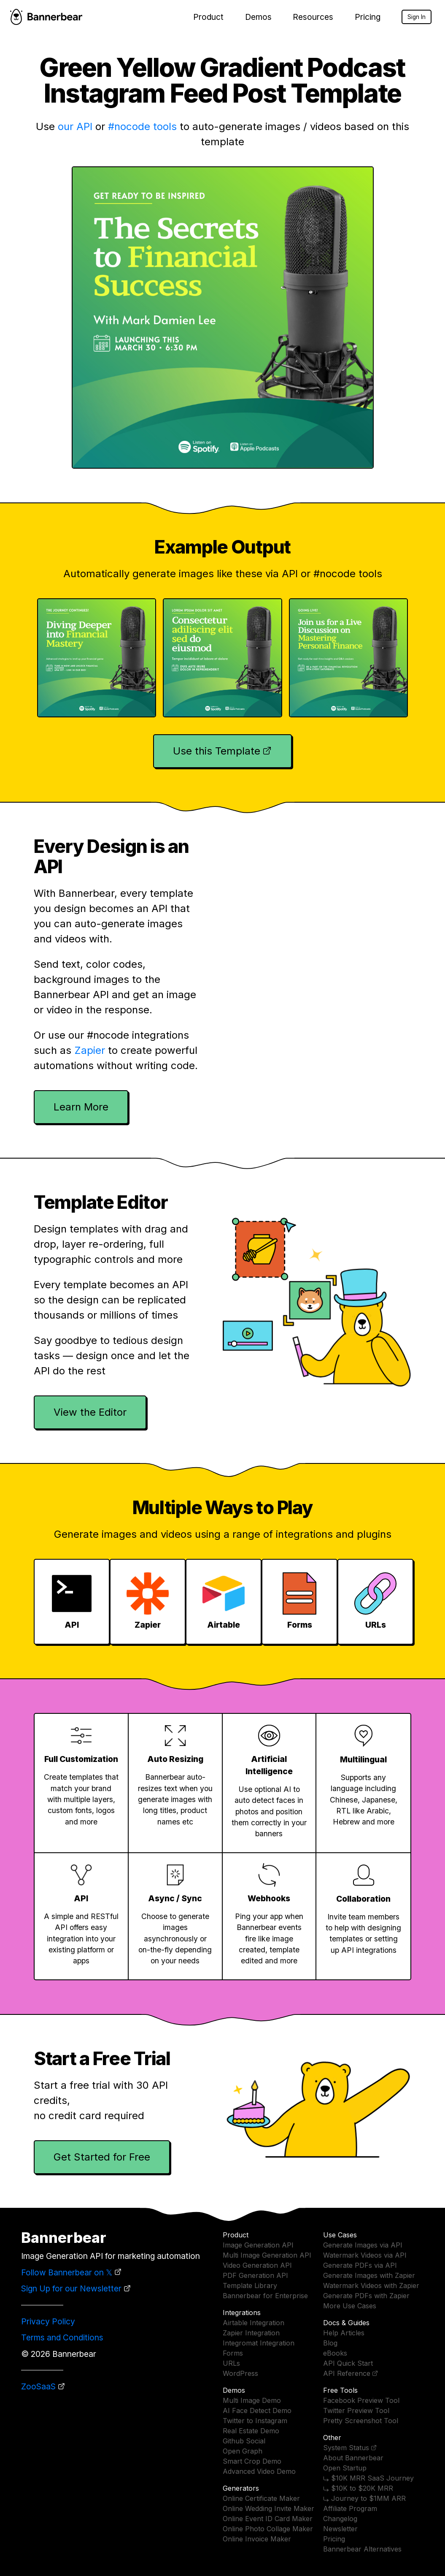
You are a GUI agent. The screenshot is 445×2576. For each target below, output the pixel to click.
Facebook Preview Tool (361, 2400)
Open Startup (345, 2468)
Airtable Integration (253, 2322)
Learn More (81, 1107)
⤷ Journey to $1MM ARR (364, 2498)
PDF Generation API (255, 2275)
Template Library (250, 2285)
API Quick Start (348, 2363)
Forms (233, 2353)
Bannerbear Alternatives (362, 2549)
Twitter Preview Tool (356, 2410)
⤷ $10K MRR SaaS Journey (368, 2478)
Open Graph (242, 2451)
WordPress (240, 2373)
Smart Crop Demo (252, 2461)
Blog (330, 2343)
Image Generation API (258, 2245)
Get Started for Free (102, 2157)
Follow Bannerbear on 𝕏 (66, 2272)
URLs (231, 2363)
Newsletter (340, 2528)
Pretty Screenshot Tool (360, 2420)
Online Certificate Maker (261, 2498)
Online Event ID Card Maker (268, 2518)
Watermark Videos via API (365, 2255)
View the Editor (90, 1412)
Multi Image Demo (252, 2400)
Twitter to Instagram (255, 2420)
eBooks (335, 2353)
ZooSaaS (38, 2386)
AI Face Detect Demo (257, 2410)
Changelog (340, 2518)
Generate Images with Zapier (369, 2275)
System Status (346, 2447)
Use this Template (216, 751)
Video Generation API (257, 2265)
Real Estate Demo (251, 2431)
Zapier (89, 1050)
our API (75, 126)
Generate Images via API (362, 2245)
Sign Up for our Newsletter (71, 2288)
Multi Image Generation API (267, 2255)
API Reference (346, 2373)
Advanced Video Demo (259, 2471)
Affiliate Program (350, 2508)
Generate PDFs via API (360, 2265)
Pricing (367, 17)
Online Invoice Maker (257, 2539)
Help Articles (343, 2333)
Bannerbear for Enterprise (265, 2295)
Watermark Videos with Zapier (371, 2285)
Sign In (416, 17)
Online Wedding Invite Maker (268, 2508)
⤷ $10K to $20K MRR (358, 2488)
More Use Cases (349, 2306)
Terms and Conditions (62, 2337)
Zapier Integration (251, 2333)
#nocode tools (142, 126)
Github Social (244, 2441)
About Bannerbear (353, 2458)
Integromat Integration (258, 2343)
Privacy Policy (48, 2321)
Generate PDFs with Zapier (366, 2295)
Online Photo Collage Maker (268, 2528)
